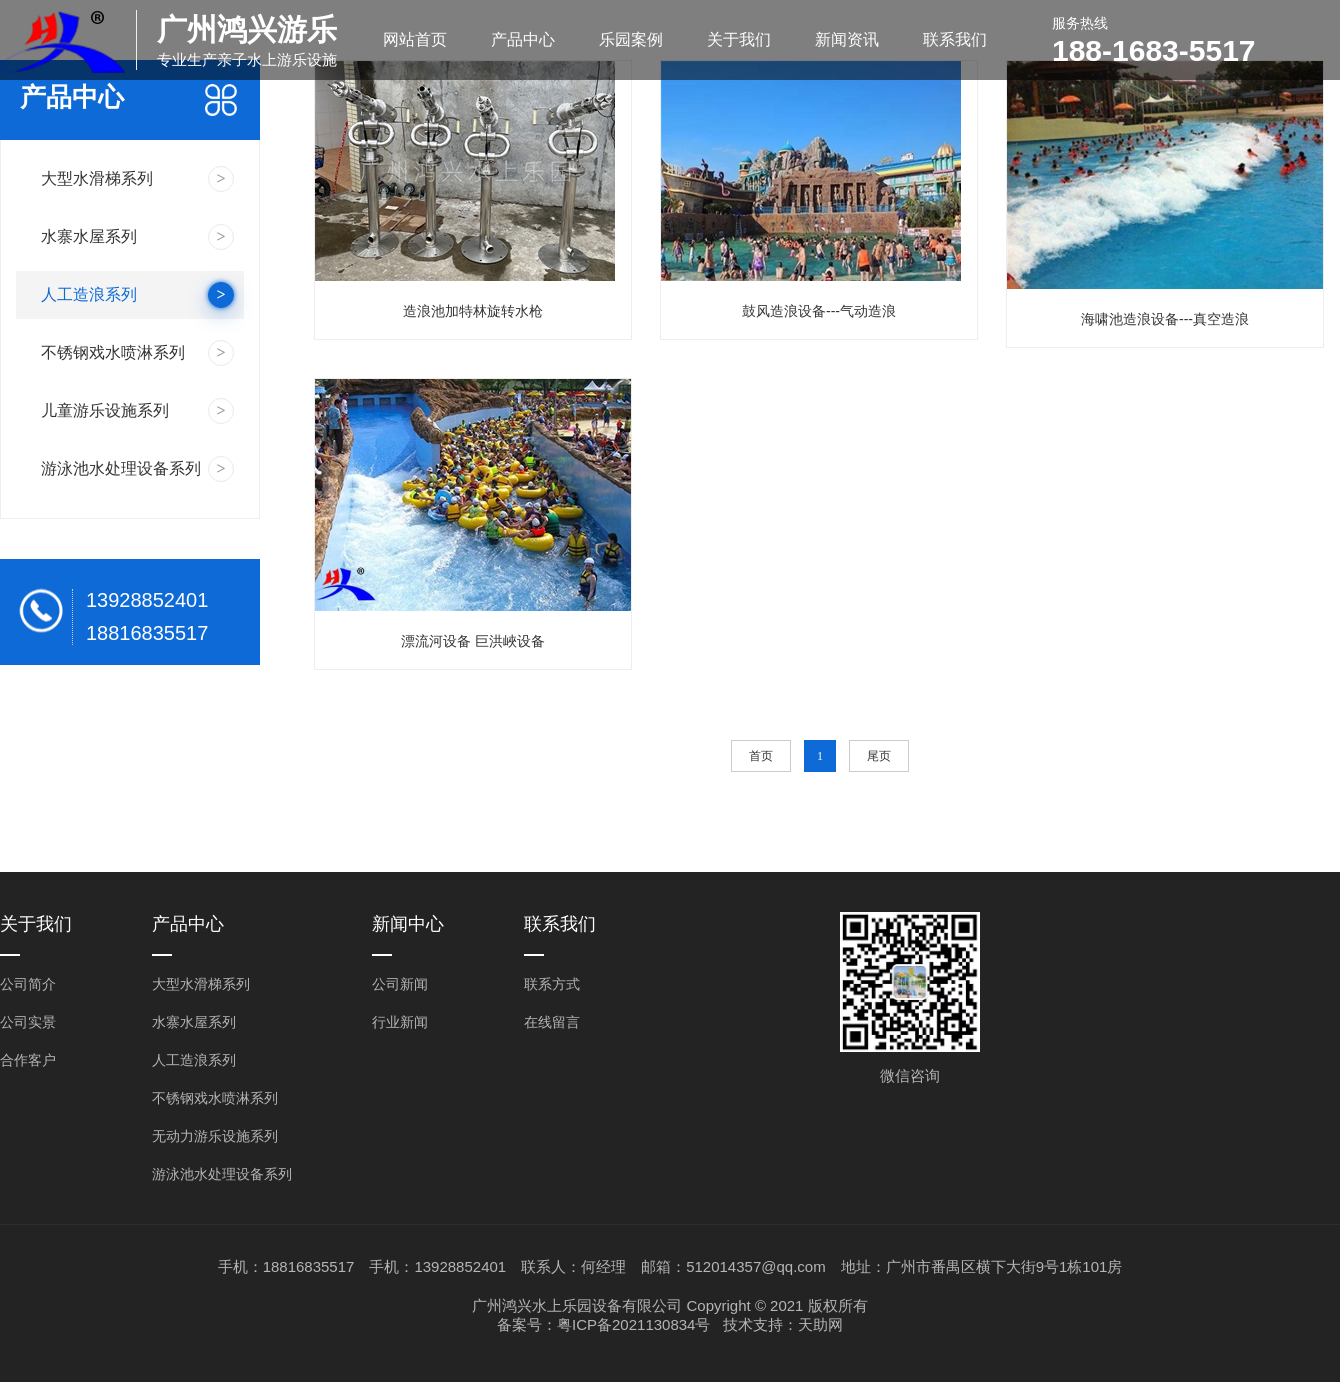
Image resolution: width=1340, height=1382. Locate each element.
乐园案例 (631, 39)
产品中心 (523, 39)
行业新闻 (400, 1022)
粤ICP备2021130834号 (633, 1324)
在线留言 (552, 1022)
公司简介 (28, 984)
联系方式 (552, 984)
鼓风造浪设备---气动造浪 (819, 311)
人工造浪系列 (194, 1060)
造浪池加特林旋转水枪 (473, 311)
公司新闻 (400, 984)
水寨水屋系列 (194, 1022)
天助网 (820, 1324)
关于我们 (739, 39)
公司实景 (28, 1022)
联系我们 (955, 39)
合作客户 (28, 1060)
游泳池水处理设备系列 (222, 1174)
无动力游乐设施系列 (215, 1136)
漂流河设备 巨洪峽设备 (473, 641)
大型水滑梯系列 (201, 984)
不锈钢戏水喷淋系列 (215, 1098)
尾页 (879, 756)
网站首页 (415, 39)
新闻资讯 (847, 39)
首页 (761, 756)
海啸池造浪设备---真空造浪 (1165, 319)
